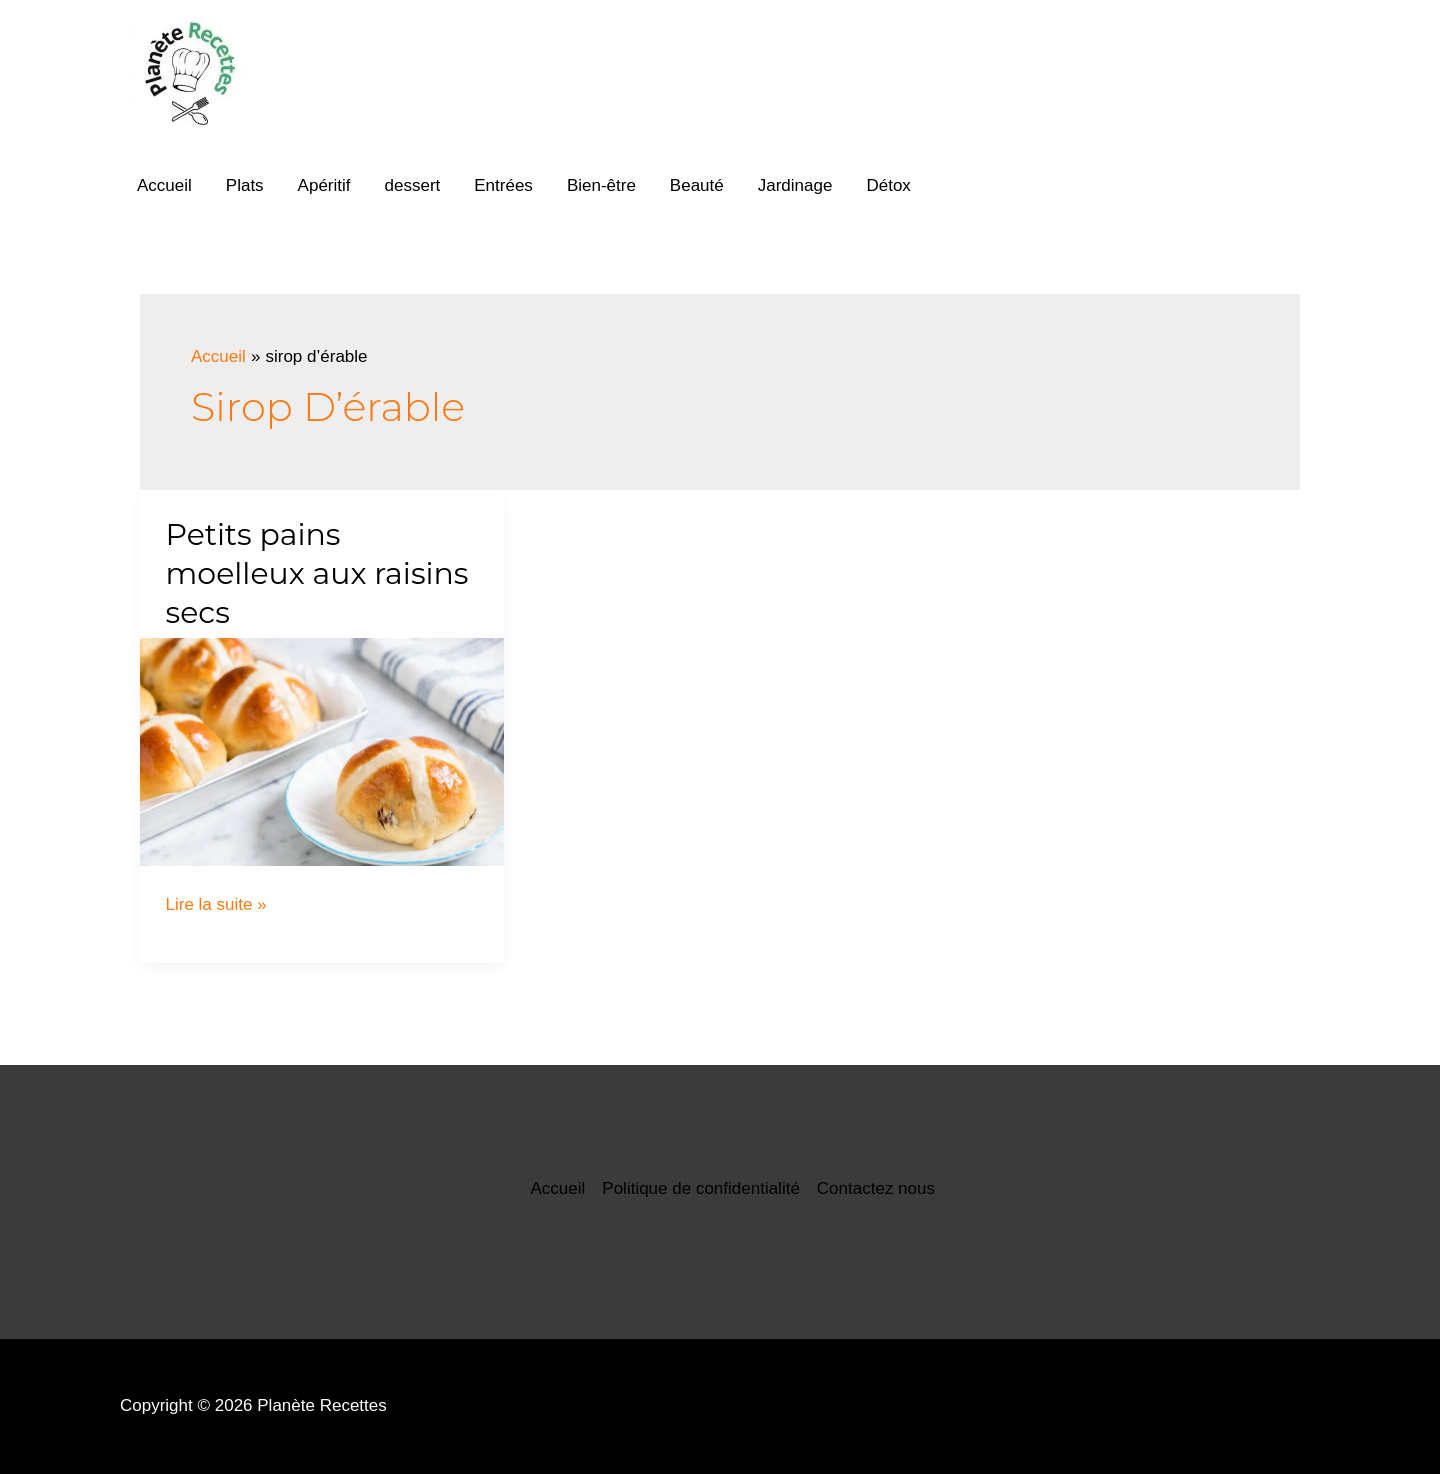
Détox (888, 185)
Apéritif (324, 185)
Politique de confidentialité (701, 1188)
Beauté (697, 185)
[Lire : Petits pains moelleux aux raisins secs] (322, 751)
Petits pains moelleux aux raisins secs (317, 573)
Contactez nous (876, 1188)
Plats (245, 185)
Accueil (164, 185)
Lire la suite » (216, 904)
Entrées (503, 185)
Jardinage (795, 185)
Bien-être (601, 185)
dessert (413, 185)
